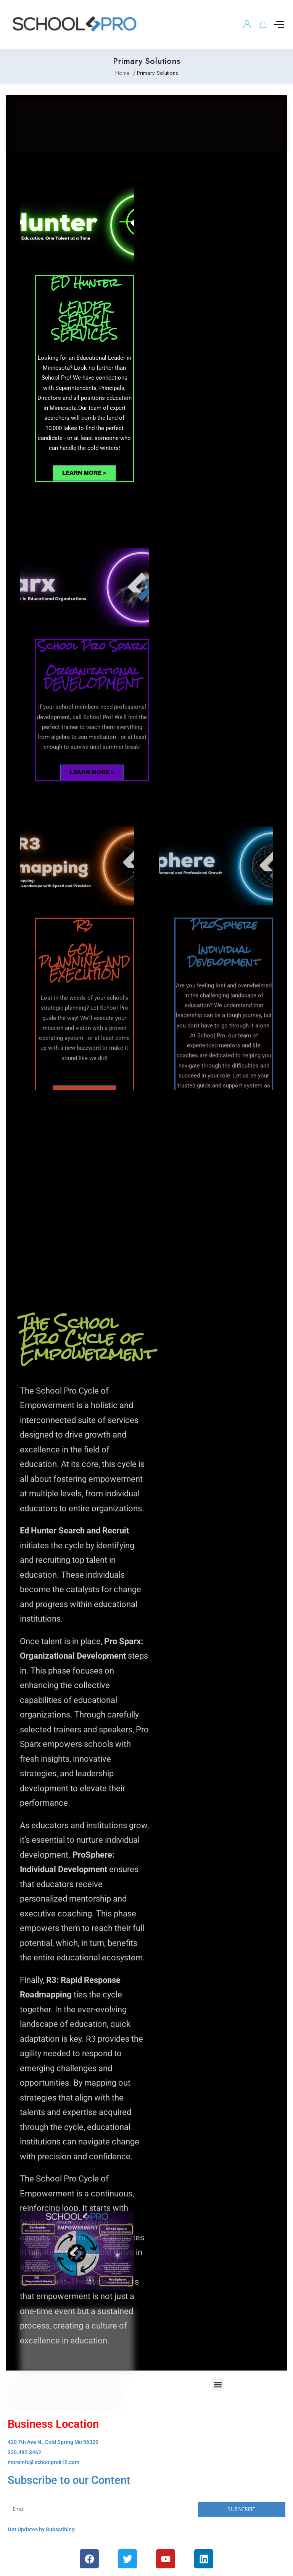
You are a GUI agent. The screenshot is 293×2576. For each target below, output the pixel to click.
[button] (218, 2384)
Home (122, 73)
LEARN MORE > (84, 473)
